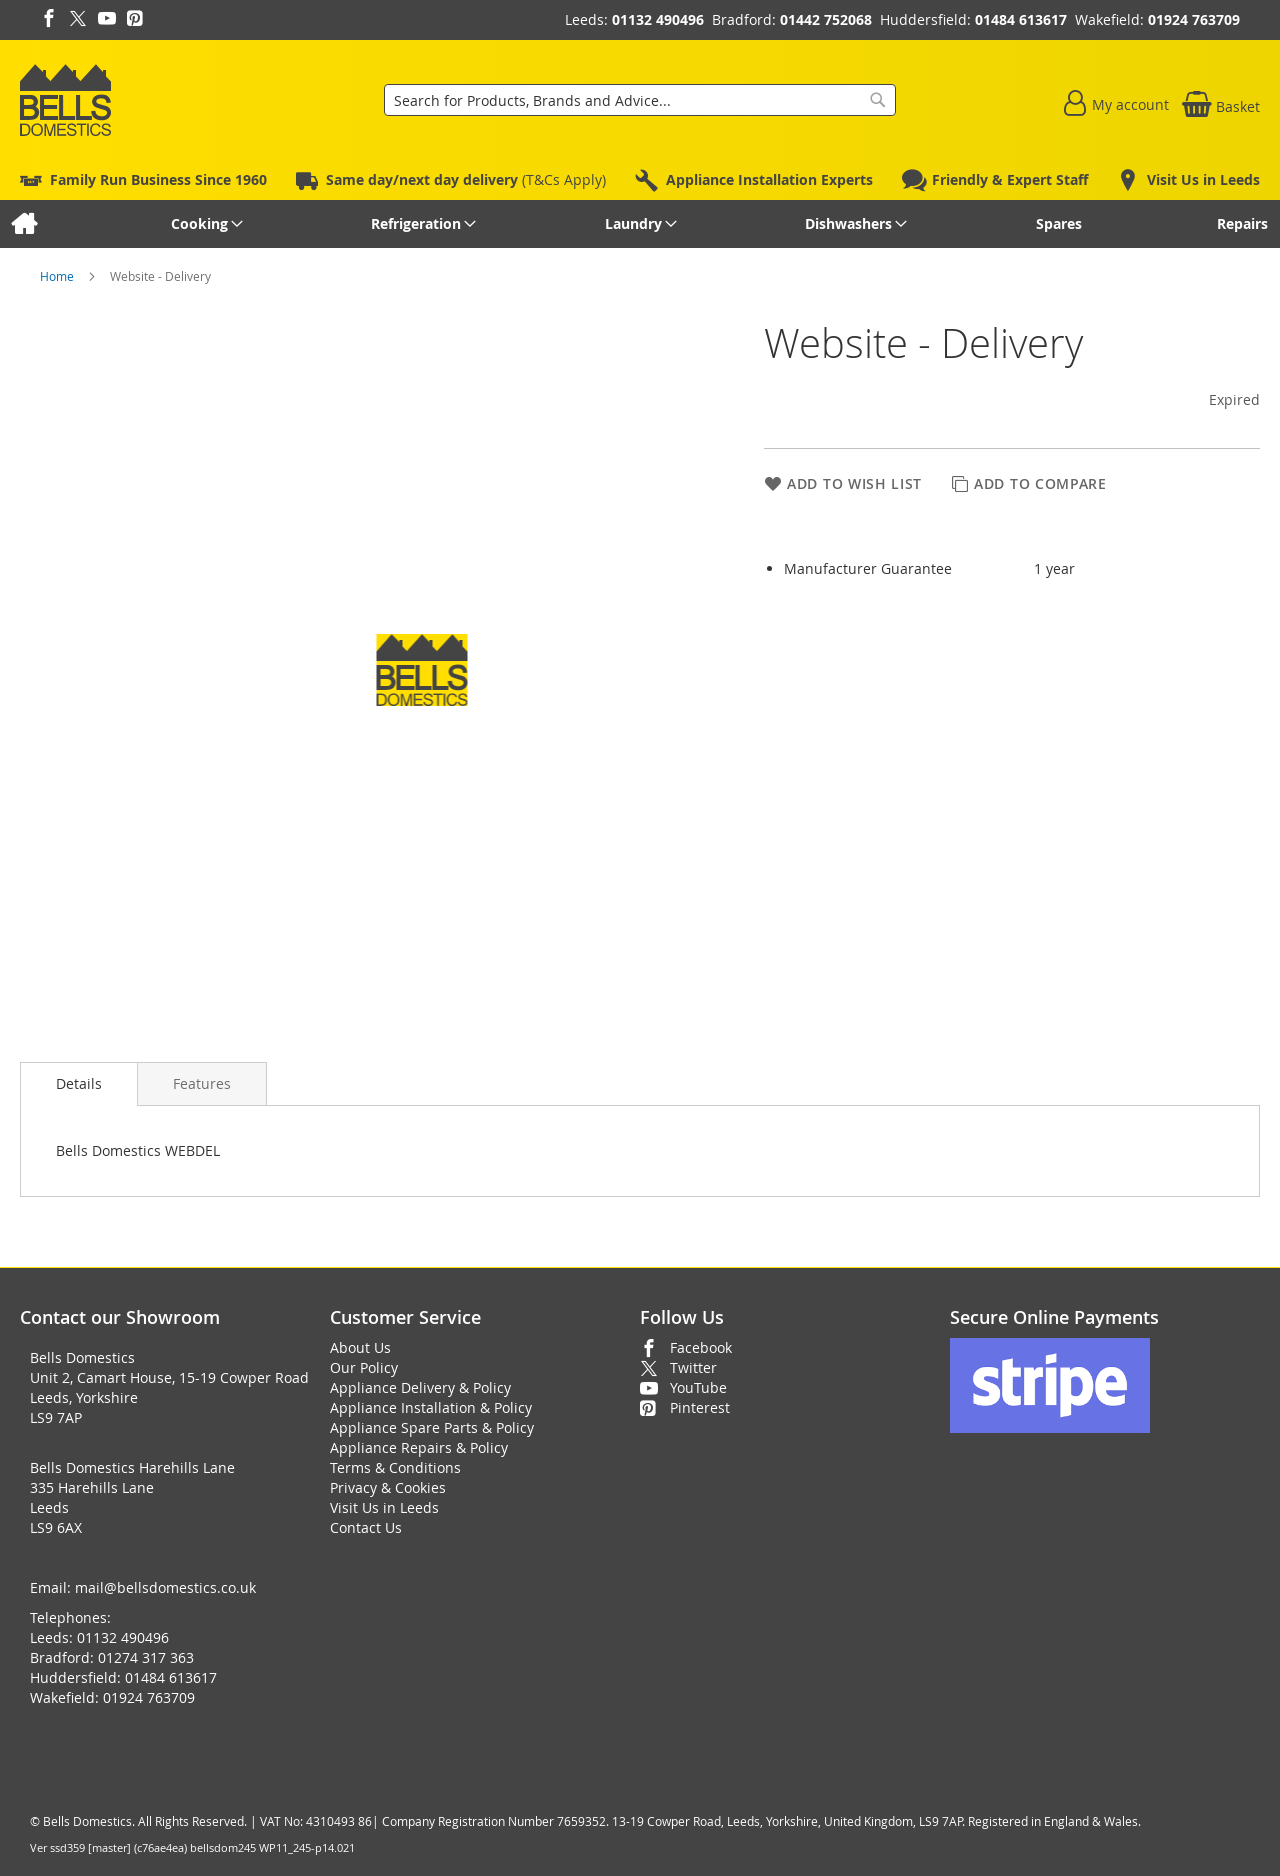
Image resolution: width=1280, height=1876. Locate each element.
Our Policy (364, 1367)
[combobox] (640, 100)
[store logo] (65, 100)
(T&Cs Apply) (466, 179)
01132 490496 (658, 19)
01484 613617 (1021, 19)
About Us (360, 1347)
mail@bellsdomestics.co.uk (165, 1587)
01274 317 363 (146, 1657)
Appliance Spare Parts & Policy (432, 1427)
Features (202, 1083)
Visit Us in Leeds (384, 1507)
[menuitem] (23, 224)
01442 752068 (826, 19)
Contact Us (366, 1527)
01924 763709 (1194, 19)
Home (58, 276)
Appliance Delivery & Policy (420, 1387)
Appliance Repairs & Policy (419, 1447)
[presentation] (79, 1084)
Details (79, 1083)
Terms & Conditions (395, 1467)
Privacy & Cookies (388, 1487)
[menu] (640, 224)
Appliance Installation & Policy (431, 1407)
